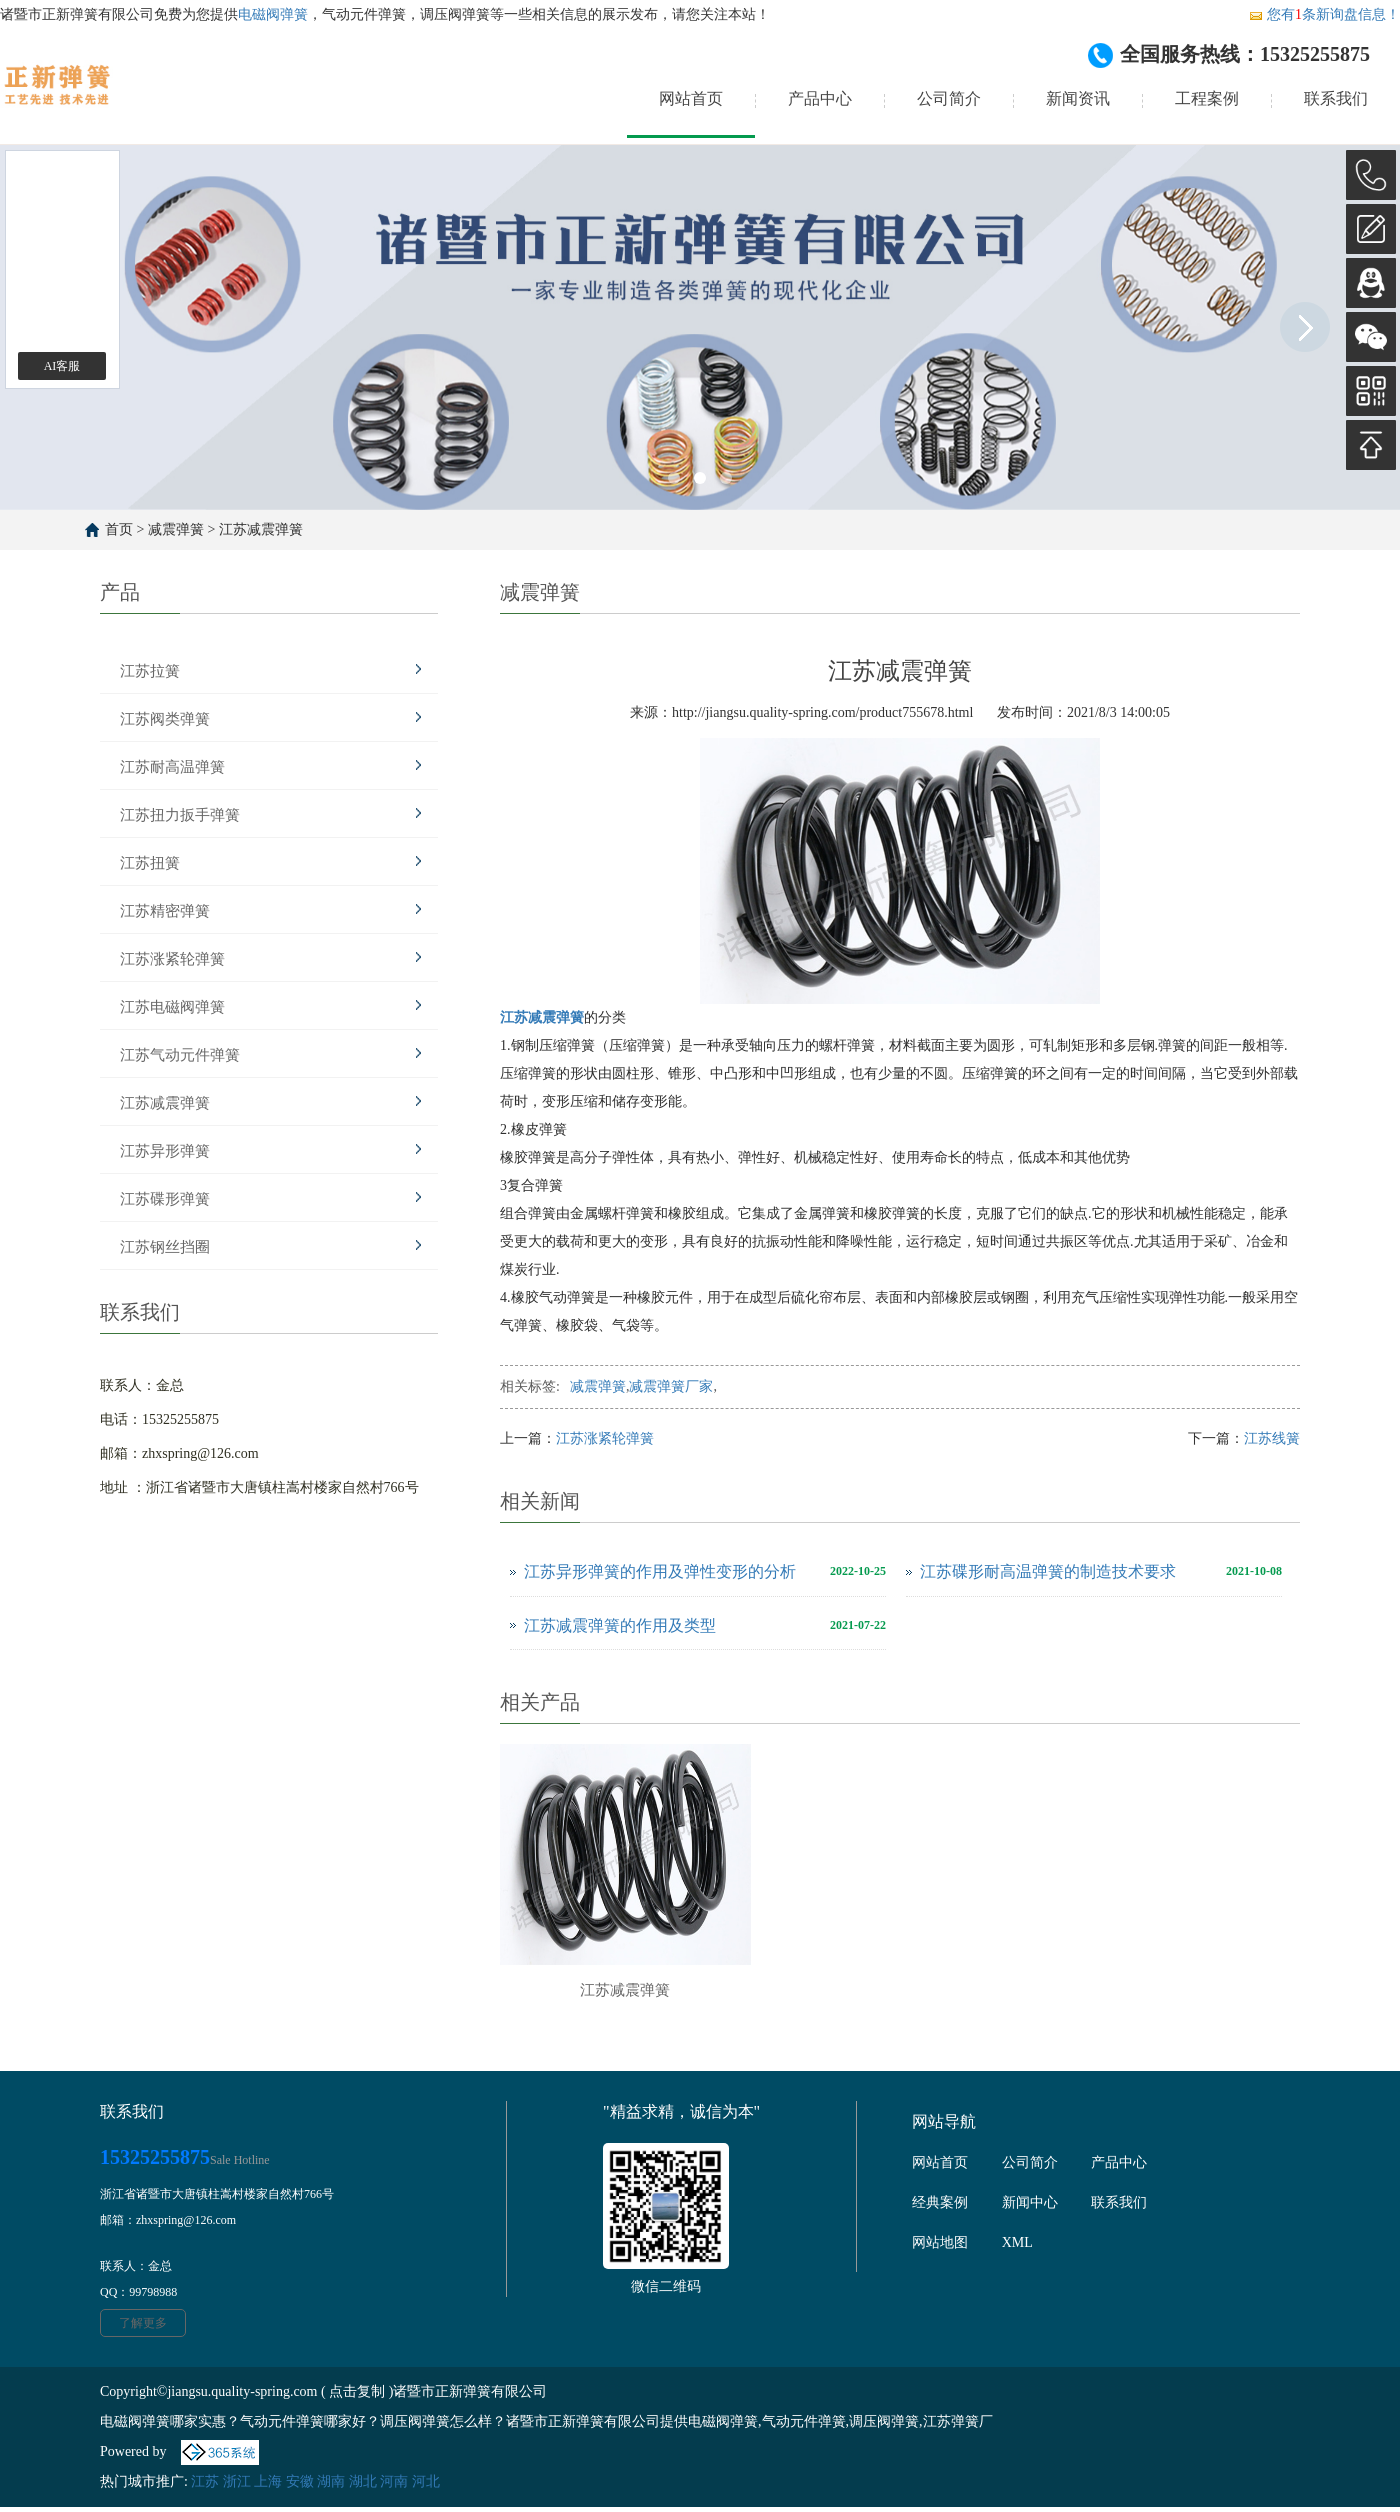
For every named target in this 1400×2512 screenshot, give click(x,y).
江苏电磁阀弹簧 (172, 1007)
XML (1017, 2242)
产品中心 (820, 98)
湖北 (363, 2481)
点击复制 (357, 2391)
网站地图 (940, 2242)
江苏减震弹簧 (261, 529)
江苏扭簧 (150, 863)
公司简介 (949, 98)
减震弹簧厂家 (671, 1386)
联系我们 (1336, 98)
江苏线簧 (1272, 1438)
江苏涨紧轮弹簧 (172, 959)
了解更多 (143, 2323)
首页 (119, 529)
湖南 (331, 2481)
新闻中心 (1030, 2202)
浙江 (237, 2481)
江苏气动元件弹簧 (180, 1055)
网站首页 (691, 98)
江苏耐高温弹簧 (172, 767)
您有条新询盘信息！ (1324, 14)
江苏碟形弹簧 (165, 1199)
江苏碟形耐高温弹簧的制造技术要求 (1048, 1571)
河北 (426, 2481)
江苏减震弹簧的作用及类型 (620, 1625)
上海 (268, 2481)
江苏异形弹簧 (165, 1151)
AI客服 (62, 366)
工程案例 (1207, 98)
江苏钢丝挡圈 (165, 1247)
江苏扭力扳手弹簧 (180, 815)
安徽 (300, 2481)
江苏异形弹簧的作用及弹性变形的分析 (660, 1571)
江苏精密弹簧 (165, 911)
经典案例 (940, 2202)
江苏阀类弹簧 (165, 719)
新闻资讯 (1078, 98)
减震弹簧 (176, 529)
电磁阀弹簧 (273, 14)
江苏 (205, 2481)
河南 (394, 2481)
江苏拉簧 (150, 671)
